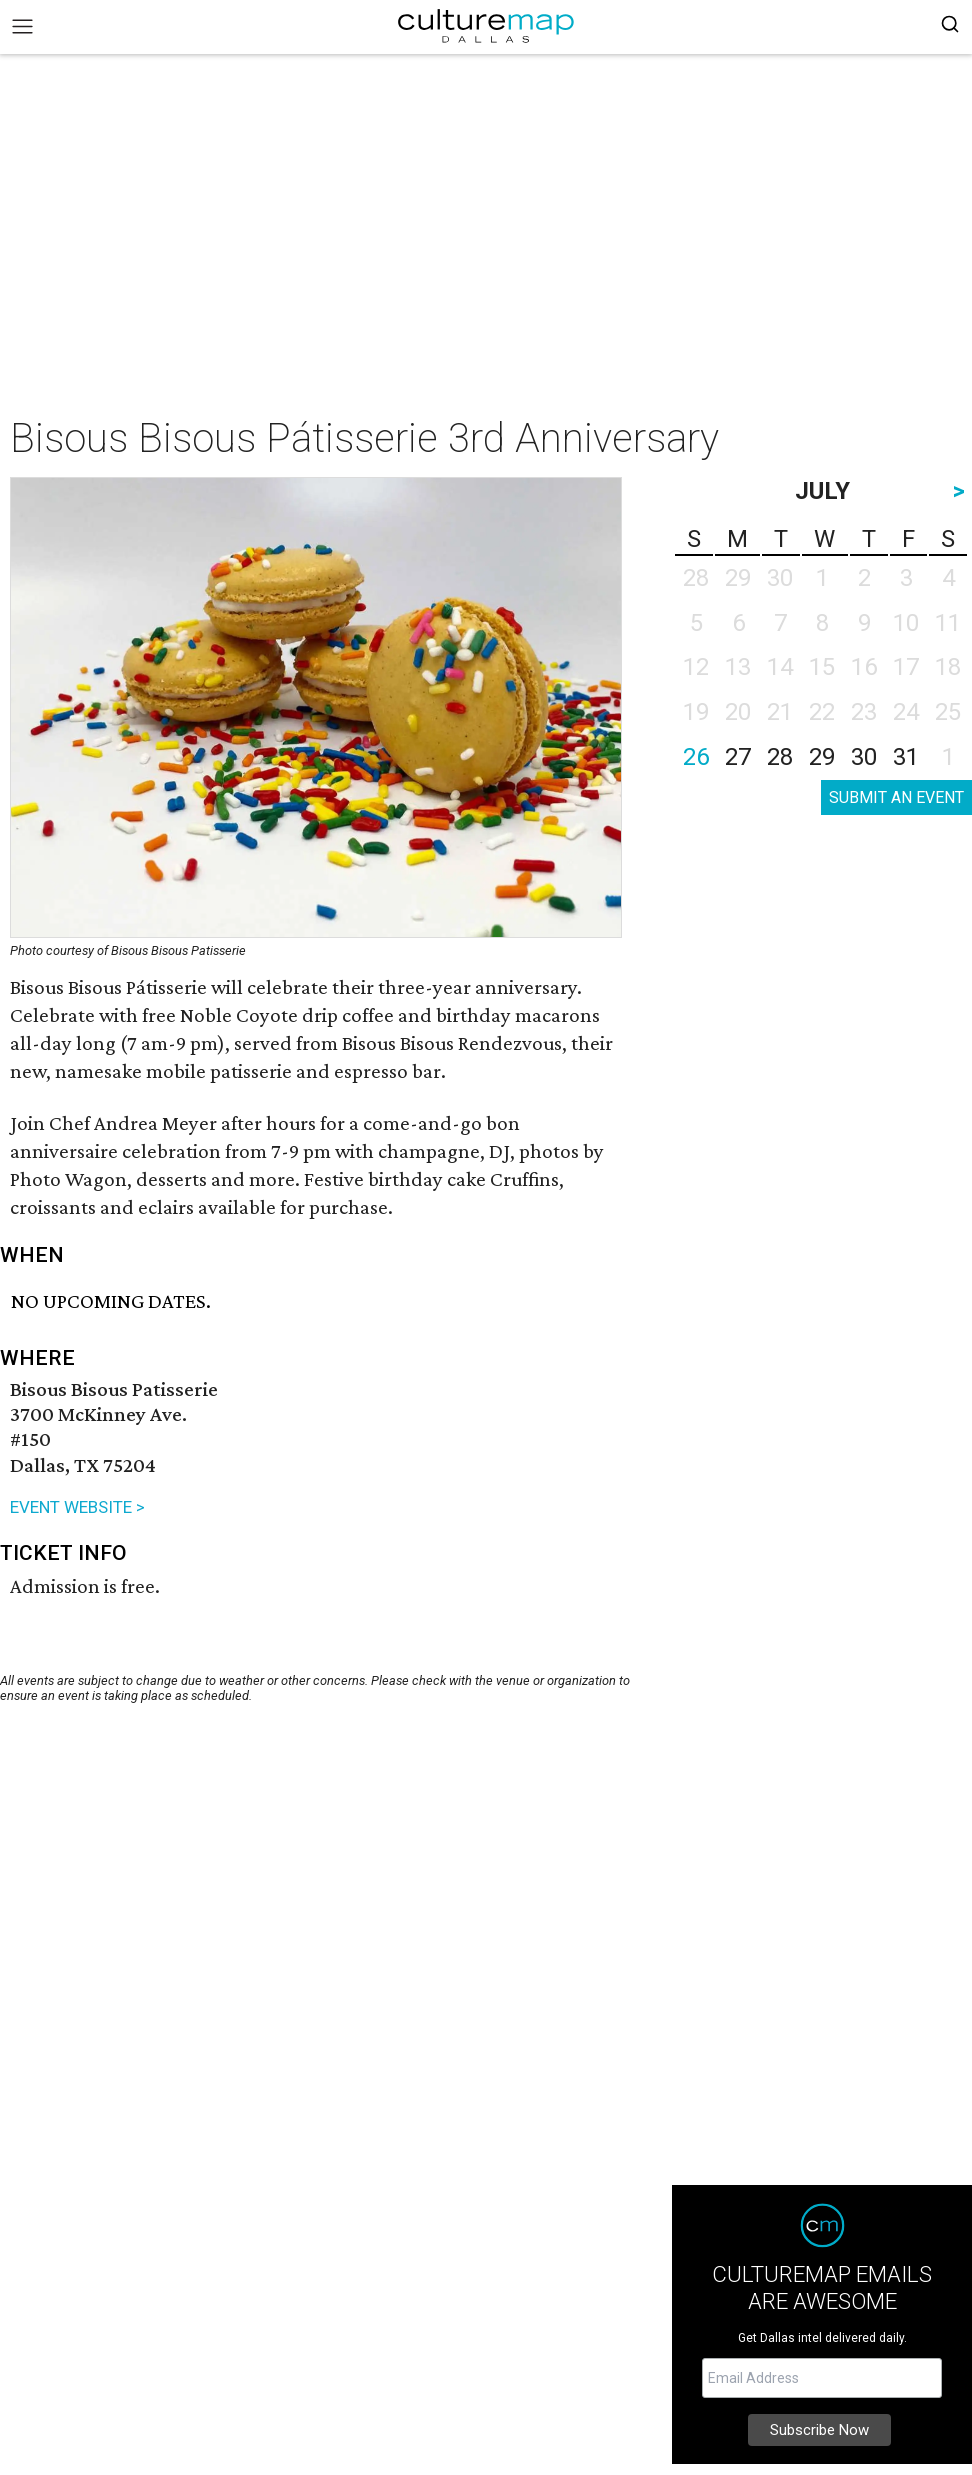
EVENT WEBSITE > (77, 1507)
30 (864, 757)
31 (906, 757)
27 (738, 757)
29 (822, 757)
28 (780, 757)
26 (696, 757)
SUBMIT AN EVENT (896, 797)
